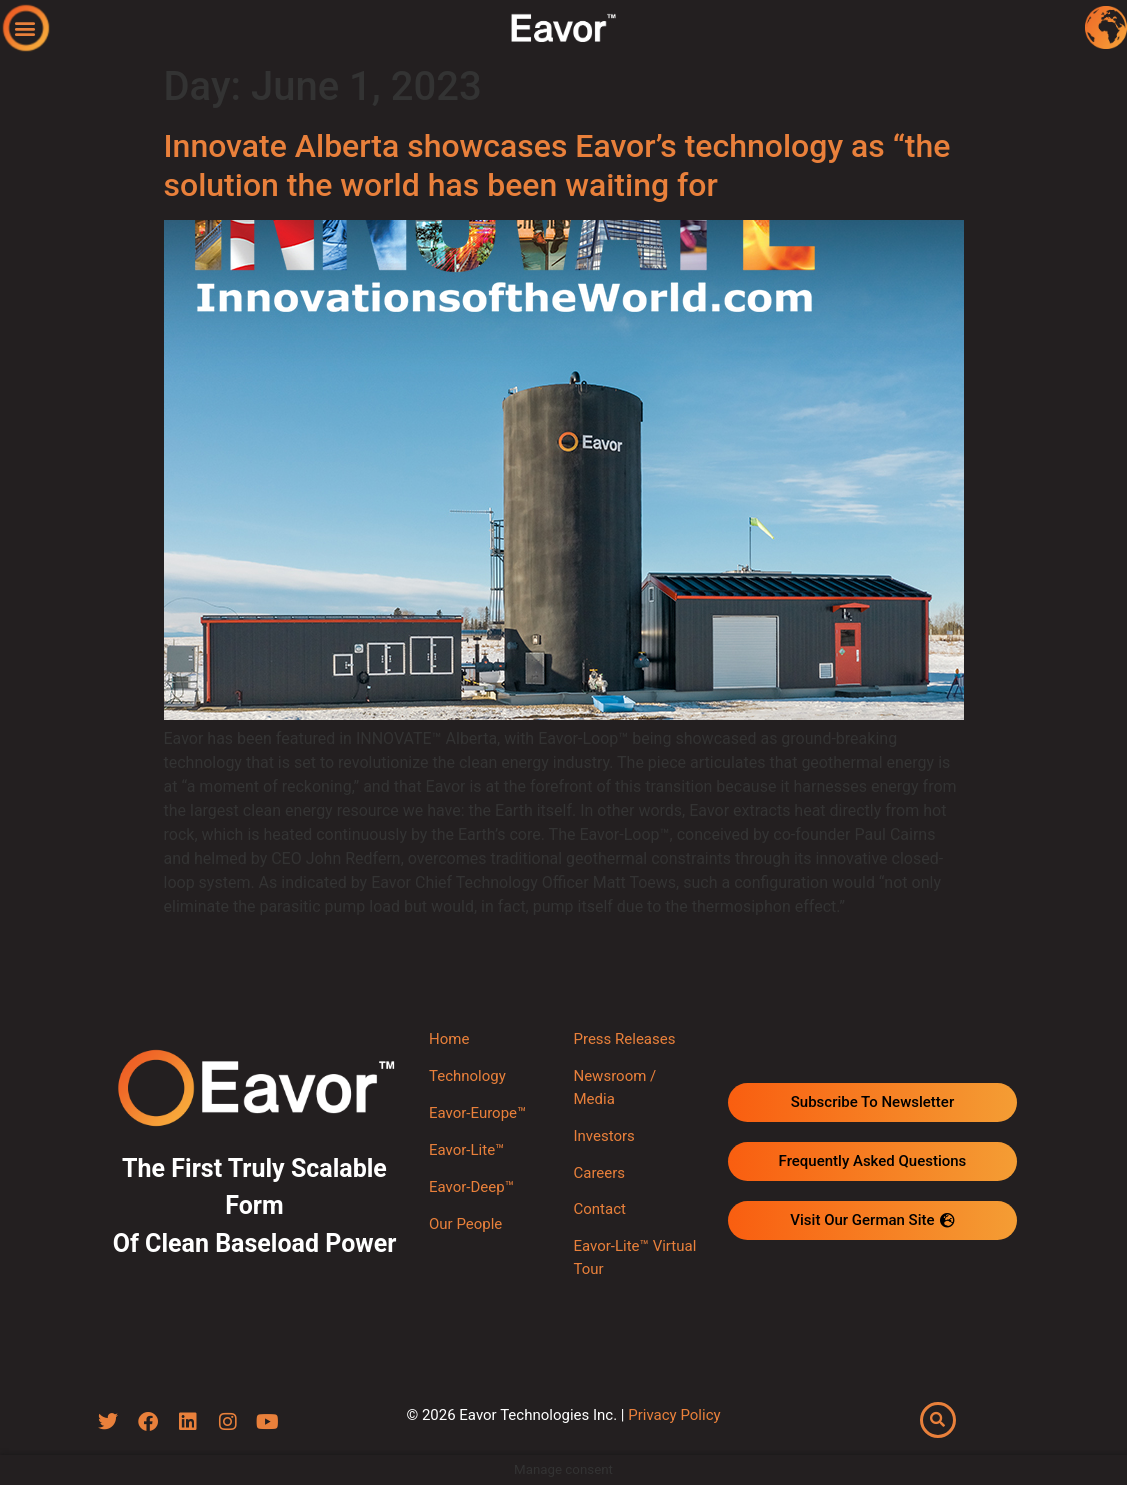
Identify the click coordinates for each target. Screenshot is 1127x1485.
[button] (25, 27)
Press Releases (624, 1039)
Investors (603, 1136)
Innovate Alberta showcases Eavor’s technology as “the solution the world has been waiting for (557, 165)
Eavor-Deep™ (471, 1187)
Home (449, 1039)
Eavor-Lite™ (466, 1150)
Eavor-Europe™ (477, 1113)
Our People (465, 1224)
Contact (599, 1209)
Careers (599, 1173)
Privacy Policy (674, 1415)
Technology (467, 1076)
